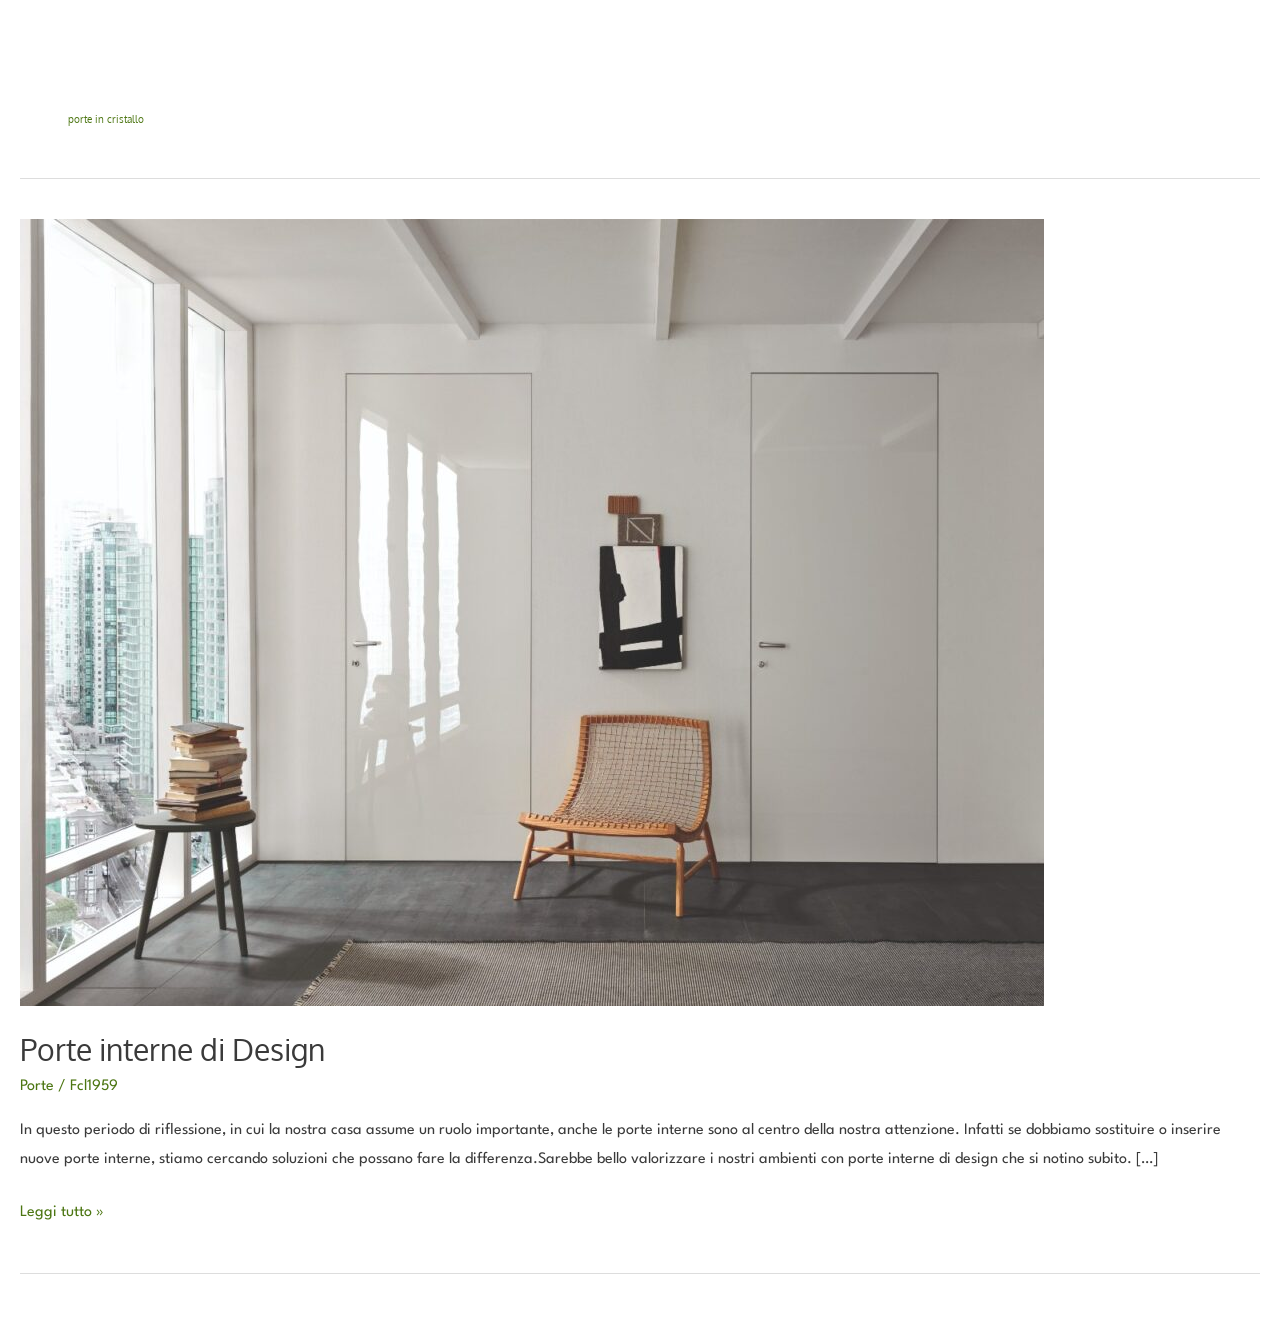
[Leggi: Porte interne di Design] (532, 612)
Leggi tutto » (62, 1209)
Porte (37, 1086)
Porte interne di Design (172, 1049)
